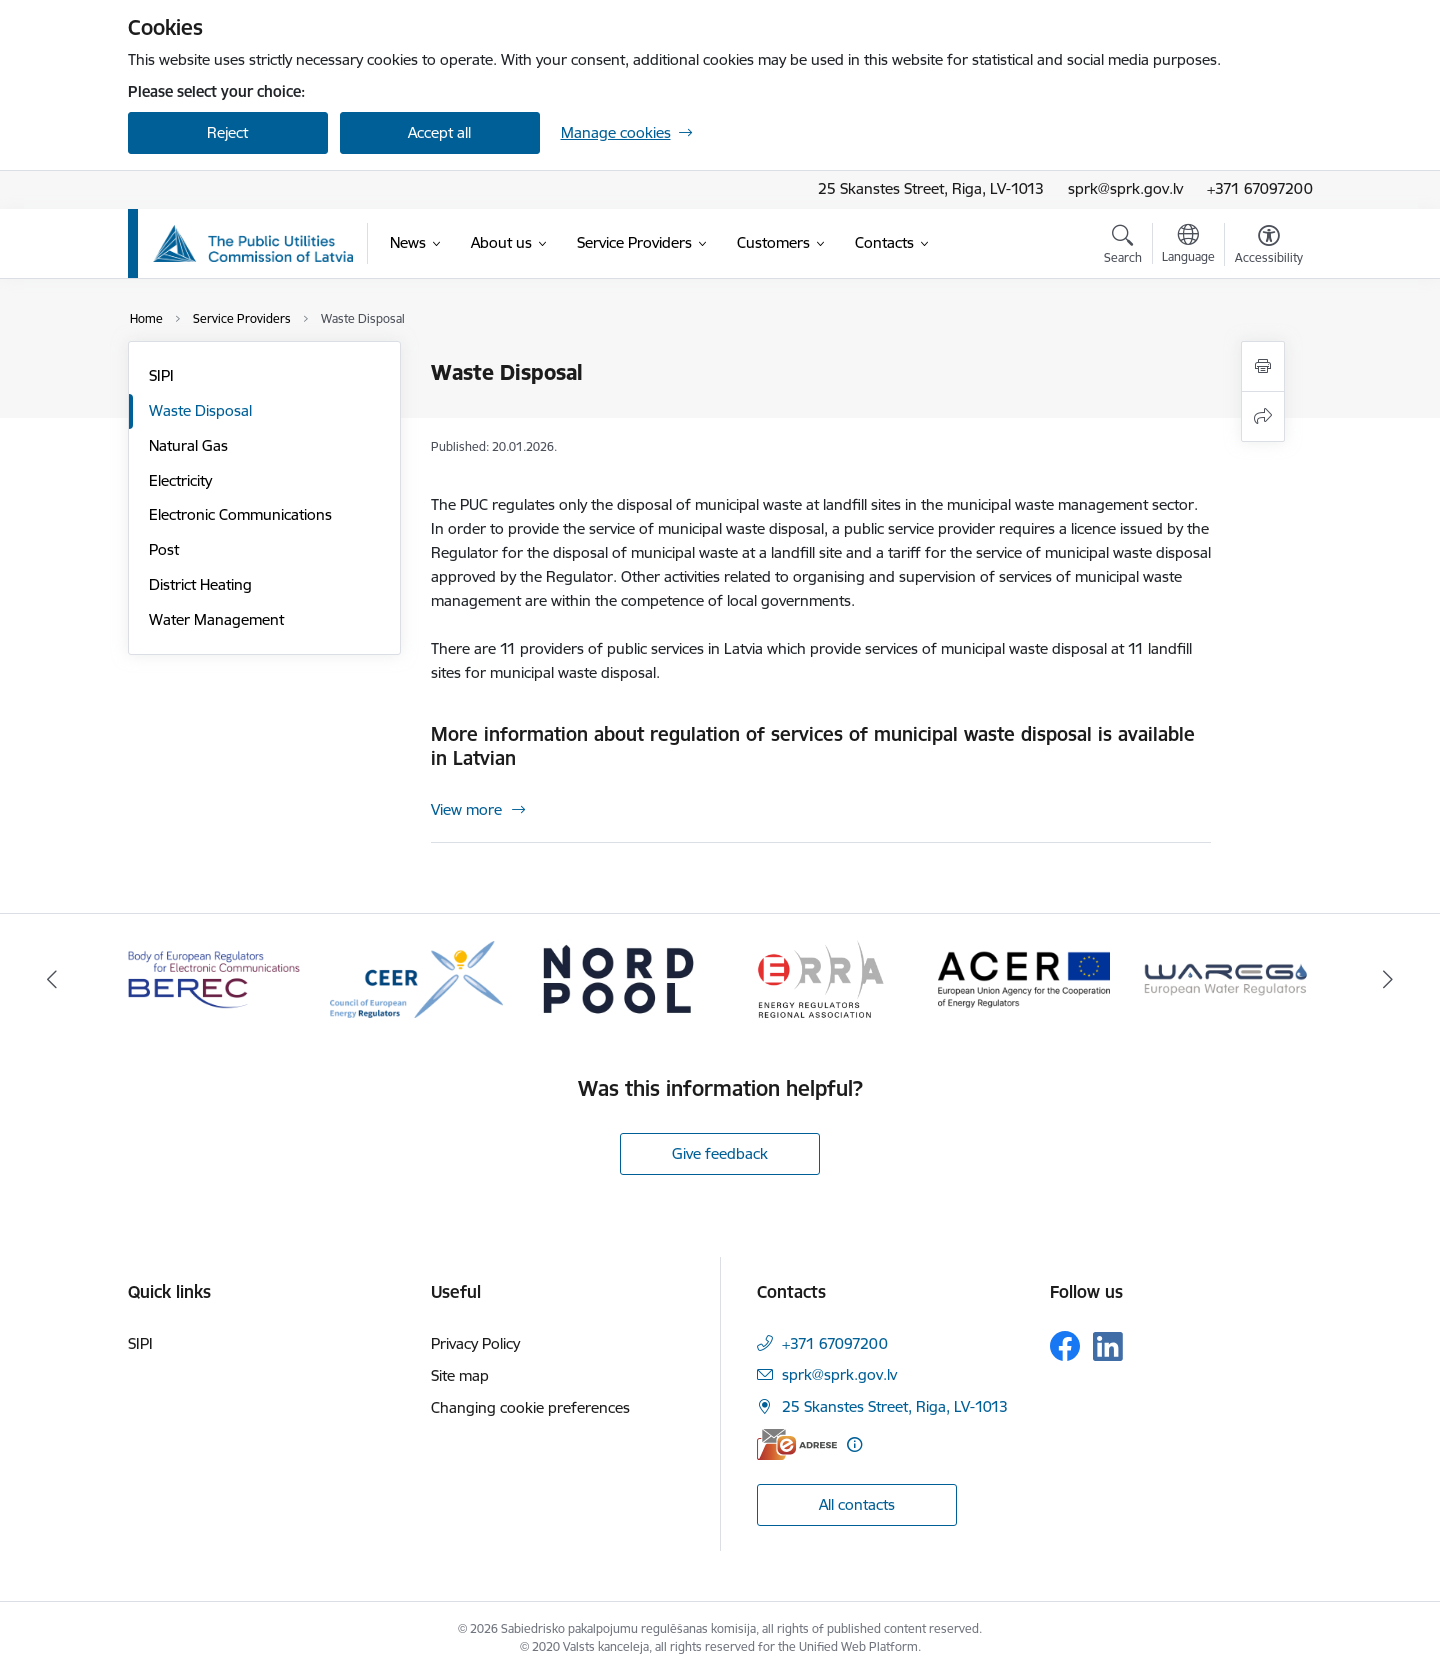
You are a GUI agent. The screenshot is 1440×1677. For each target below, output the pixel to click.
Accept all (439, 132)
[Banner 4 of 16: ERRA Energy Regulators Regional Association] (821, 977)
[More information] (854, 1444)
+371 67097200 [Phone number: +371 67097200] (835, 1343)
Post (164, 549)
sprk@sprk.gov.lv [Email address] (1125, 188)
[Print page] (1263, 366)
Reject (227, 132)
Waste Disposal (200, 410)
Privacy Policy (475, 1343)
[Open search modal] (1123, 247)
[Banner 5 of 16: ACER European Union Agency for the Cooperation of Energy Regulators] (1024, 977)
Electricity (180, 480)
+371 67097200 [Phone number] (1260, 188)
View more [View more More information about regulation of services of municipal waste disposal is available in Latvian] (466, 809)
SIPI (161, 375)
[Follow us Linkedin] (1108, 1347)
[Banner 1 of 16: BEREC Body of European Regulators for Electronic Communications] (214, 977)
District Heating (200, 584)
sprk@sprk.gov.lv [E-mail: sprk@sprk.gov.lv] (839, 1374)
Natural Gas (188, 445)
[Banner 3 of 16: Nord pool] (618, 977)
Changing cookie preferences (530, 1407)
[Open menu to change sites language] (1188, 246)
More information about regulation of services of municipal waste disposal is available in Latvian (813, 746)
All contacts (857, 1504)
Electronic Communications (240, 514)
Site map (460, 1375)
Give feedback (720, 1153)
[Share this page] (1263, 416)
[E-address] (797, 1444)
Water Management (216, 619)
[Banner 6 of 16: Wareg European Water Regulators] (1226, 977)
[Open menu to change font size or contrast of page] (1269, 247)
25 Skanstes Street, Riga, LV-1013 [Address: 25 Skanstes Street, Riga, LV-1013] (931, 188)
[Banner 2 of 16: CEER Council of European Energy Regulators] (416, 977)
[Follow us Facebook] (1065, 1346)
